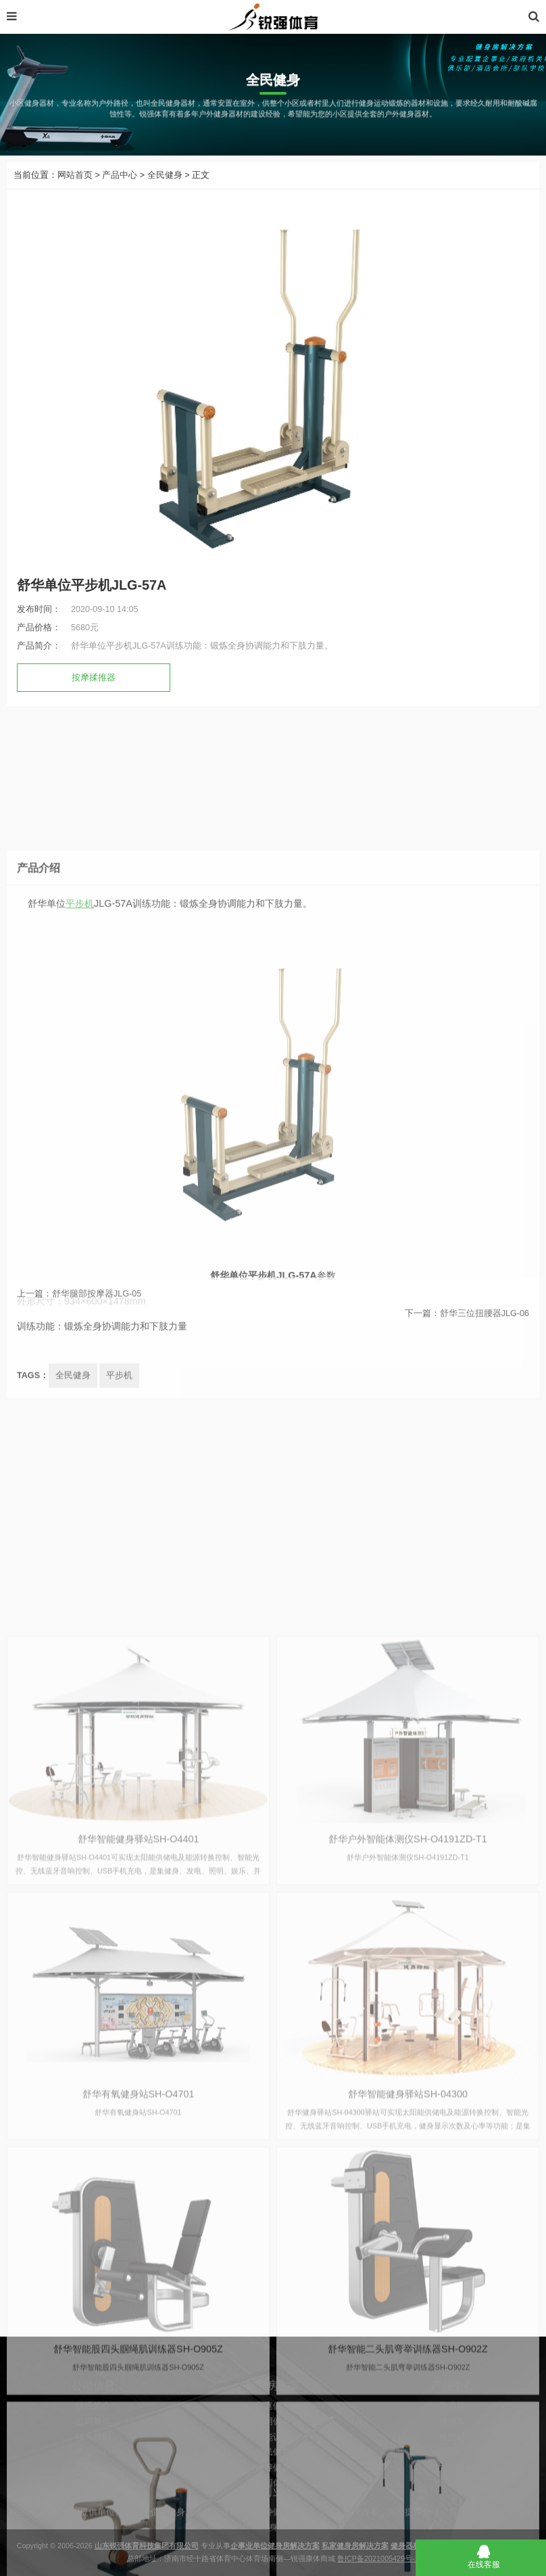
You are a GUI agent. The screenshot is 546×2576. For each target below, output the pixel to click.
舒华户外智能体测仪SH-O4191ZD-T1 (407, 2179)
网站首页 (75, 175)
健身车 (452, 2452)
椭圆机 (452, 2468)
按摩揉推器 (94, 677)
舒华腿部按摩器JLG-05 (96, 1305)
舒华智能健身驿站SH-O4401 (138, 2179)
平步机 (80, 1050)
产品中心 (119, 175)
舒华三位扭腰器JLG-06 (484, 1325)
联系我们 (93, 2468)
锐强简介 (93, 2437)
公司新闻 (93, 2452)
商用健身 (273, 2452)
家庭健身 (273, 2437)
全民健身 (164, 175)
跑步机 (452, 2437)
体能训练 (273, 2468)
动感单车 (452, 2483)
